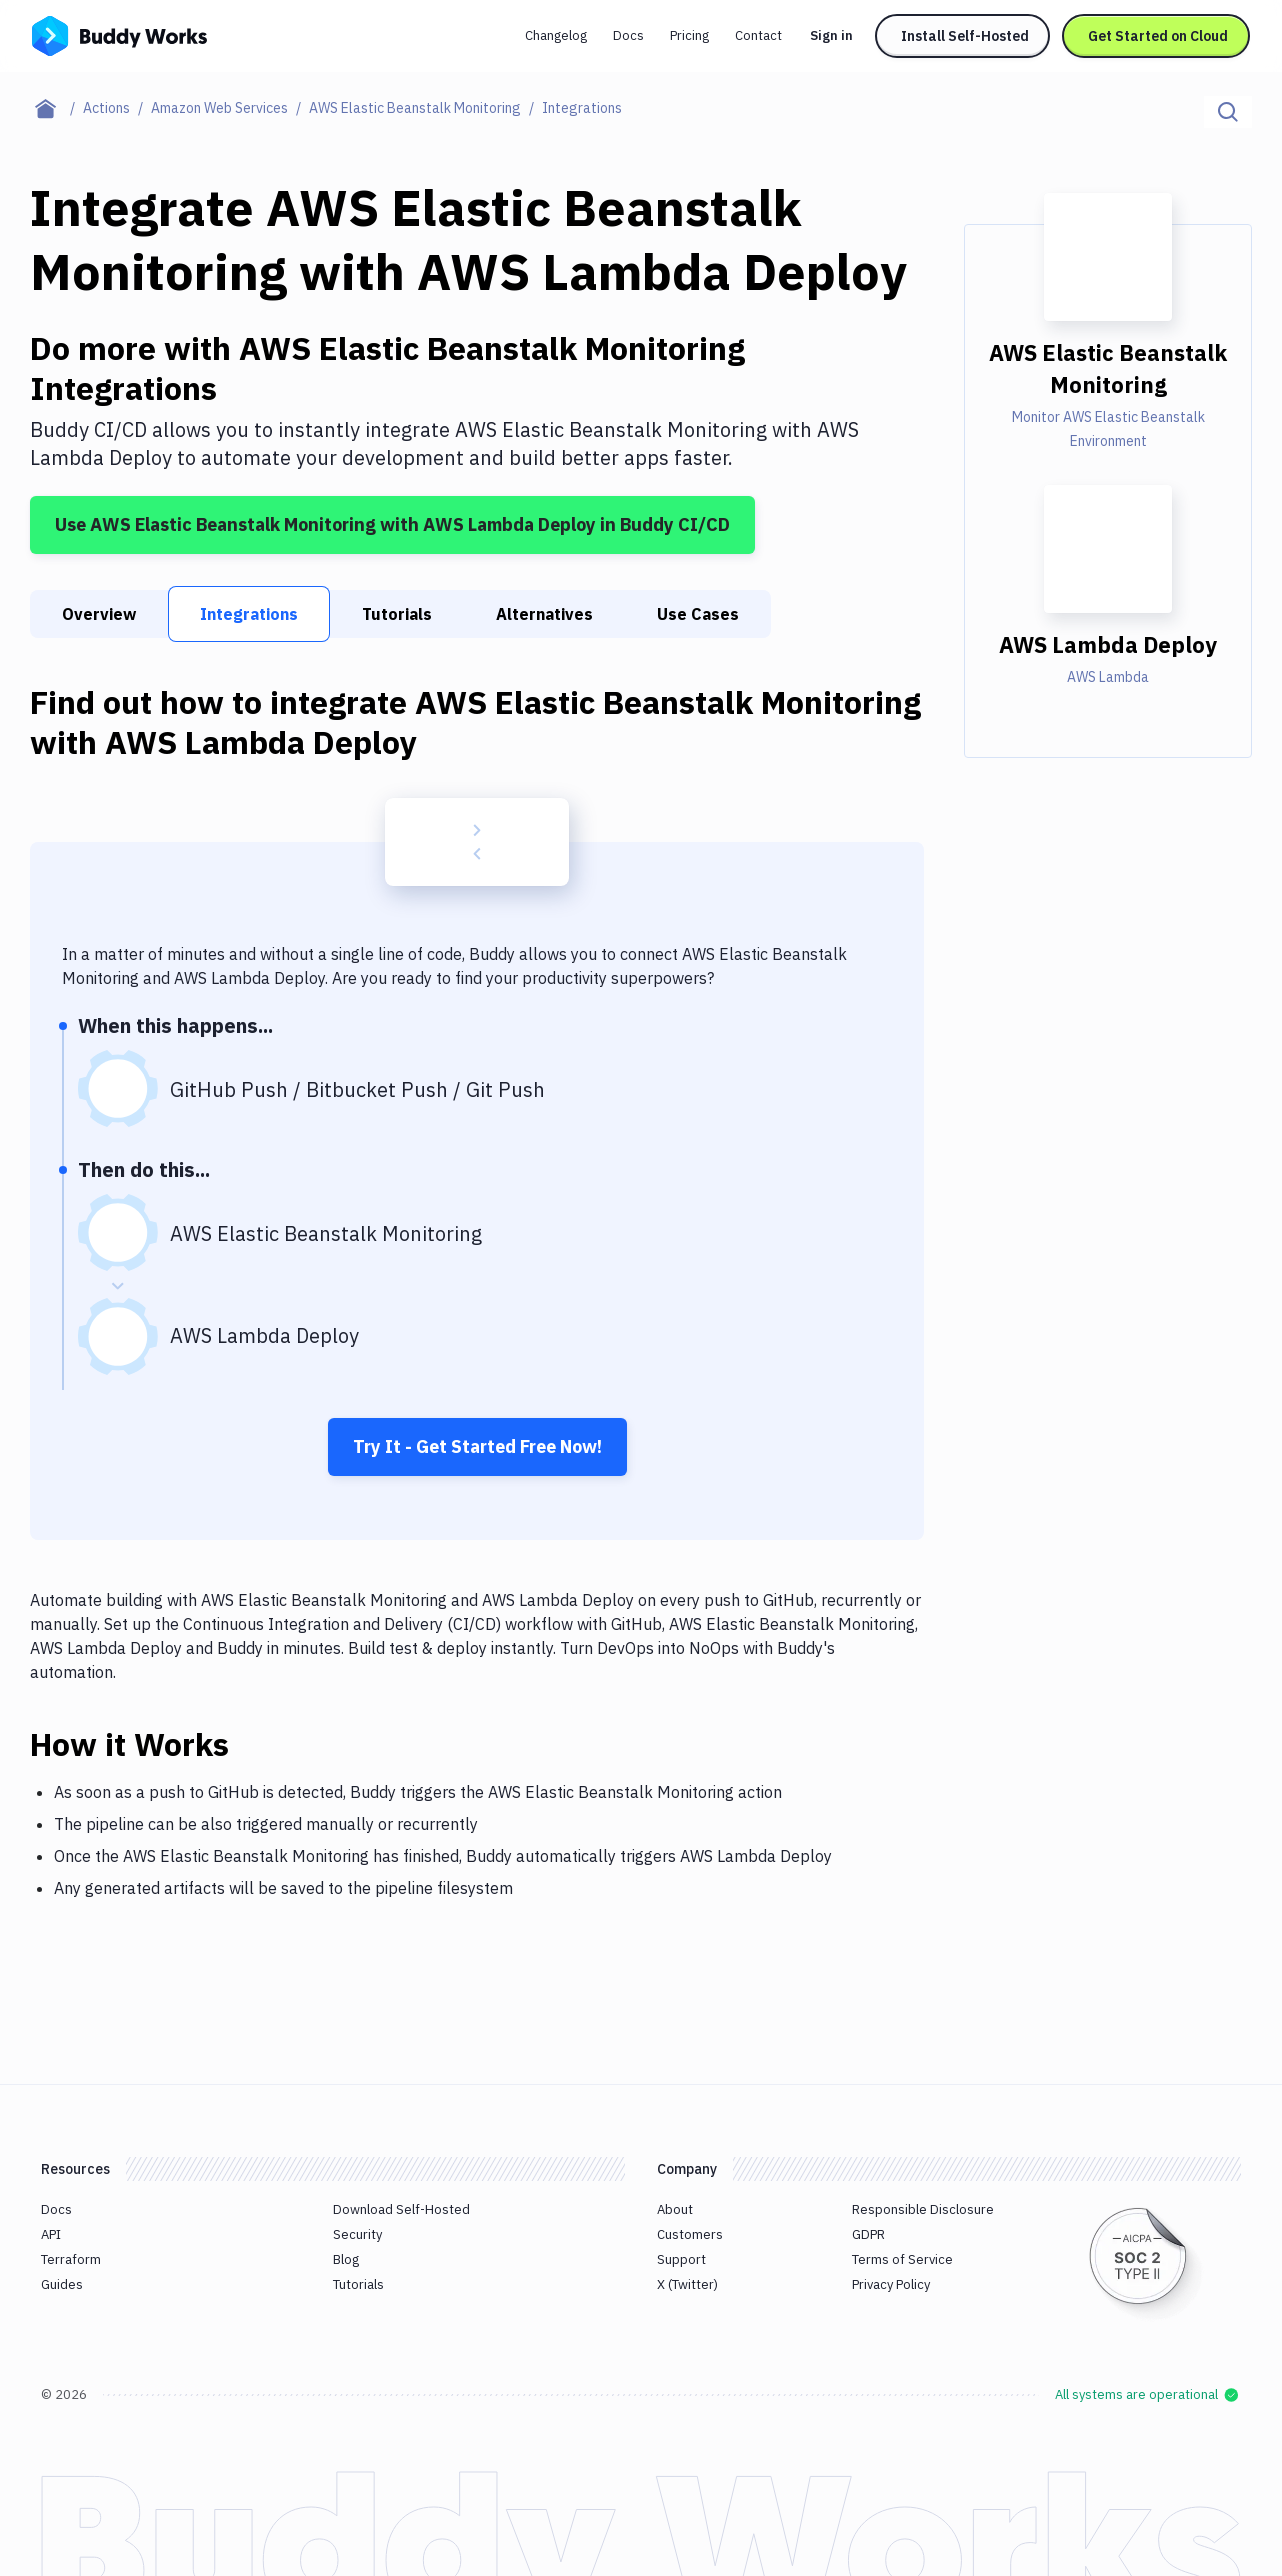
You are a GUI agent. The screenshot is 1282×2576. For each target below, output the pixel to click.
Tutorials (397, 614)
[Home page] (56, 108)
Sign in (831, 35)
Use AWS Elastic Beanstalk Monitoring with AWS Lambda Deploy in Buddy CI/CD (392, 524)
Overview (99, 614)
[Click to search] (1228, 112)
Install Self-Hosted (965, 36)
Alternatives (544, 614)
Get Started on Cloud (1158, 36)
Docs (628, 35)
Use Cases (698, 614)
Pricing (689, 35)
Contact (758, 35)
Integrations (249, 614)
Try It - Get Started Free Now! (477, 1446)
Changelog (556, 35)
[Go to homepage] (119, 34)
